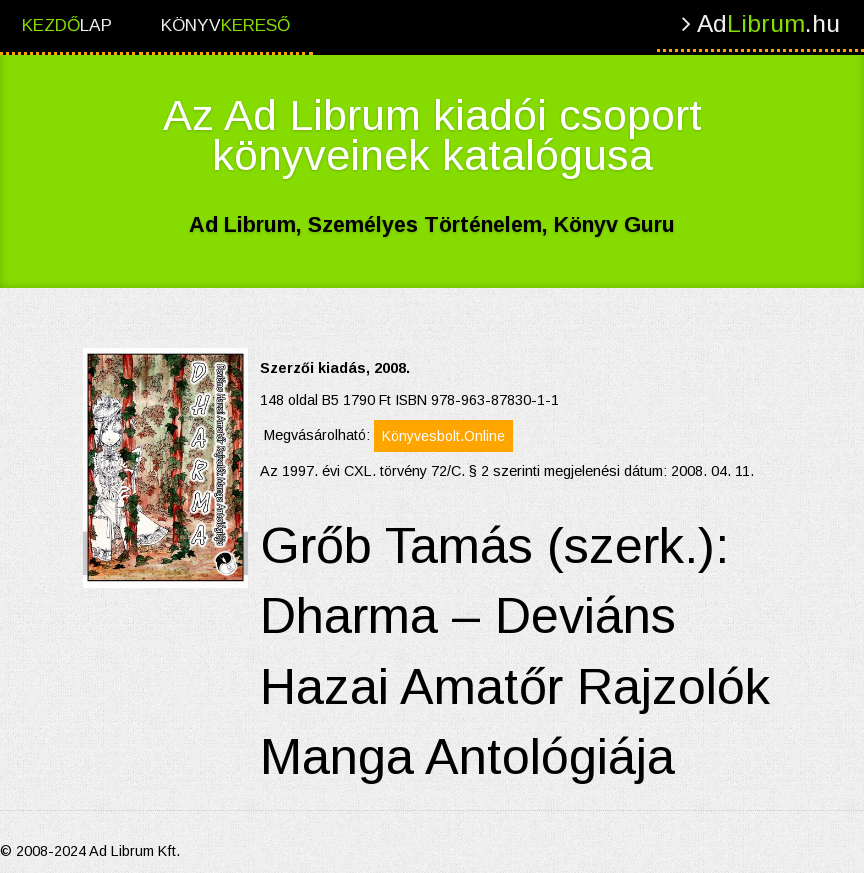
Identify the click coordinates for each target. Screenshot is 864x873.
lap (67, 25)
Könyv (225, 25)
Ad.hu (761, 23)
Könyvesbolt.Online (443, 436)
